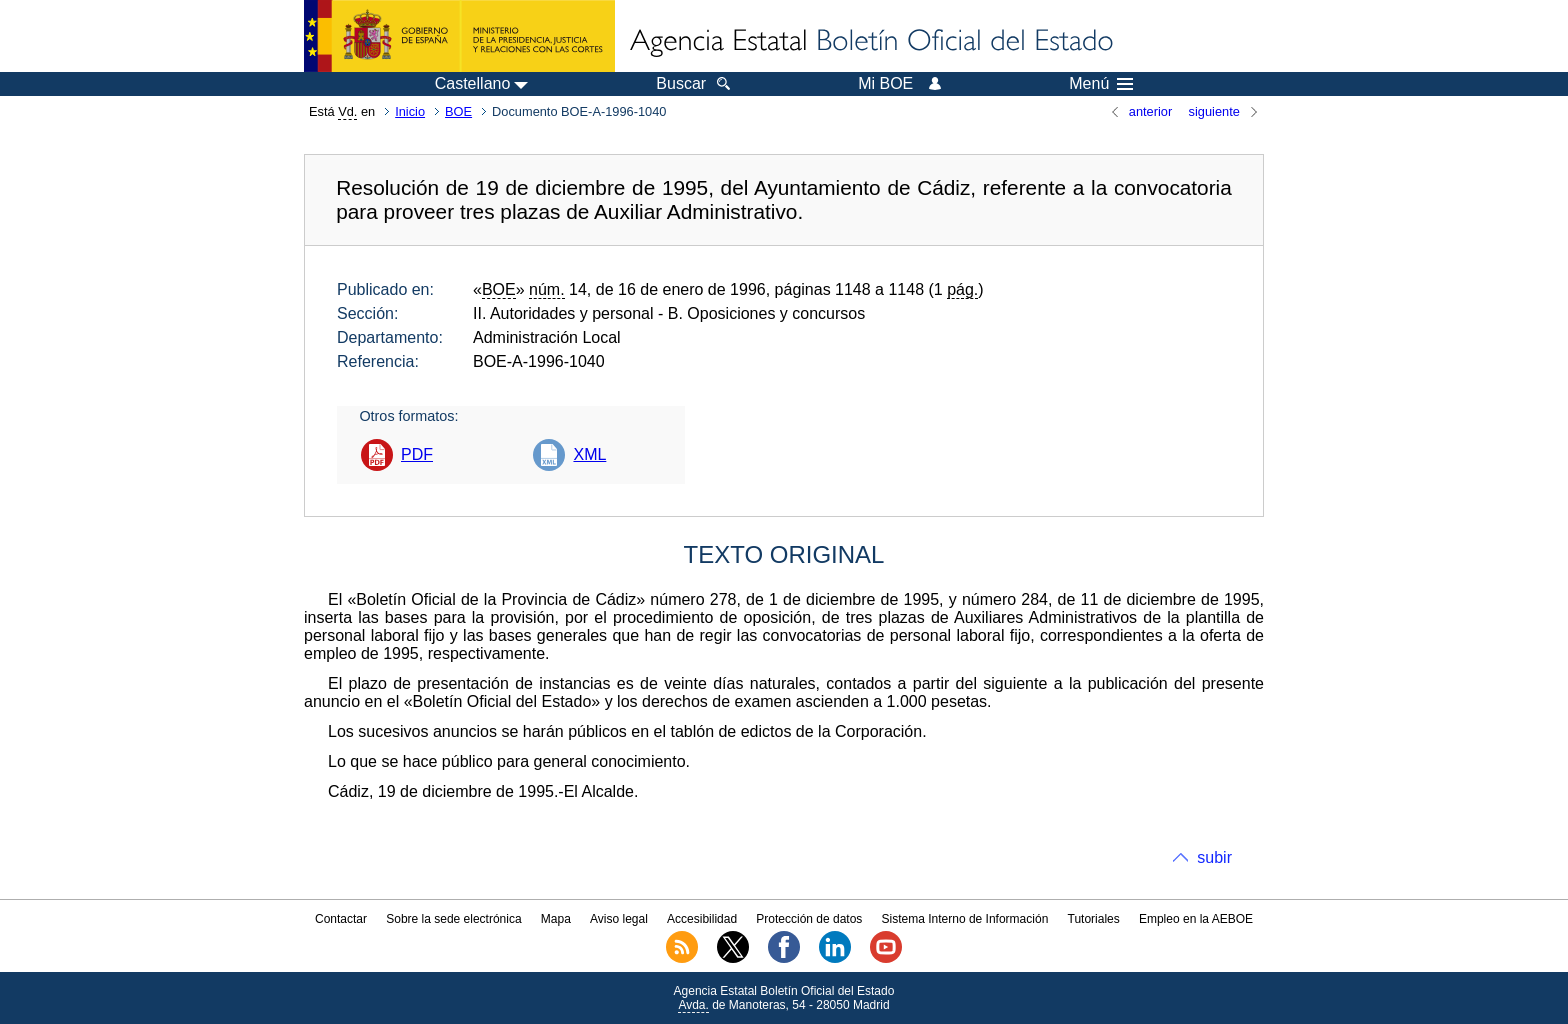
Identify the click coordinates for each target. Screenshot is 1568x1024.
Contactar (341, 919)
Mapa (556, 919)
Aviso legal (619, 919)
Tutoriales (1094, 919)
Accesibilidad (702, 919)
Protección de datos (809, 919)
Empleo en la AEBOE (1196, 919)
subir (1214, 857)
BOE (458, 111)
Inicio (410, 111)
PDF (417, 454)
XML (589, 454)
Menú (1101, 84)
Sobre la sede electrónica (453, 919)
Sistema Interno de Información (965, 919)
